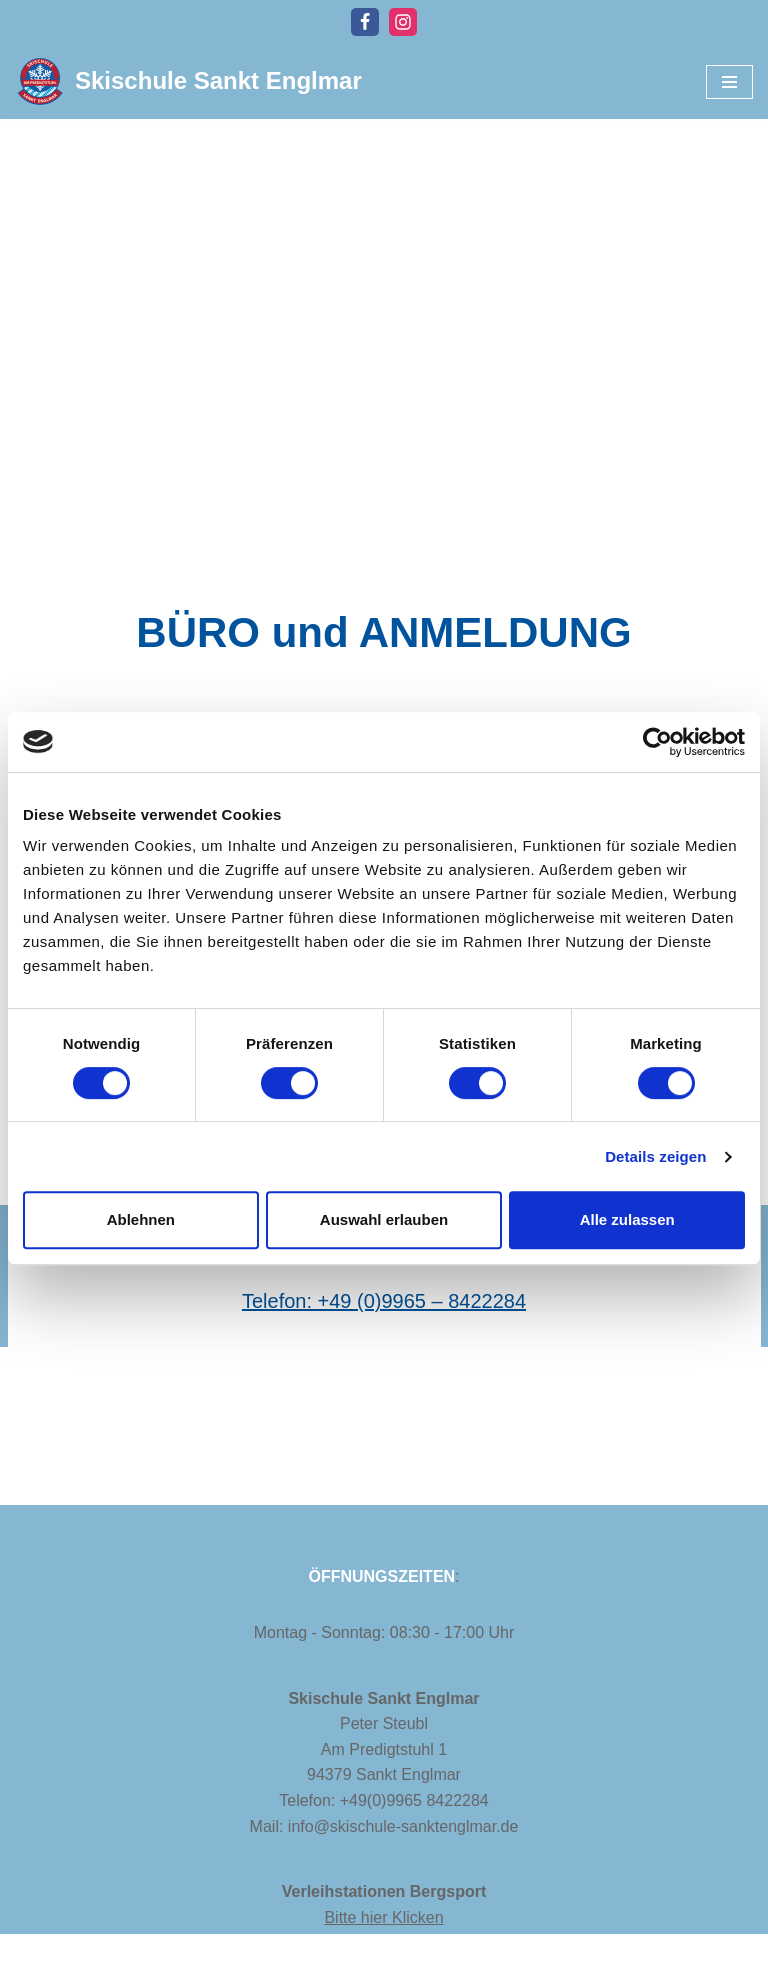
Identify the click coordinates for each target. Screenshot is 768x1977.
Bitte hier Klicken (383, 1917)
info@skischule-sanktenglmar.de (403, 1826)
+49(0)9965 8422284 (414, 1800)
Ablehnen (141, 1219)
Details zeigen (655, 1156)
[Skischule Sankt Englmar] (188, 81)
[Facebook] (365, 22)
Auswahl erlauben (384, 1219)
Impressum (58, 1955)
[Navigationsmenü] (729, 82)
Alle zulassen (627, 1219)
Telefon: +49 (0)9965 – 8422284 (384, 1301)
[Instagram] (403, 22)
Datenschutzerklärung (204, 1955)
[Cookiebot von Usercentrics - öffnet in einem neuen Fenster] (657, 742)
